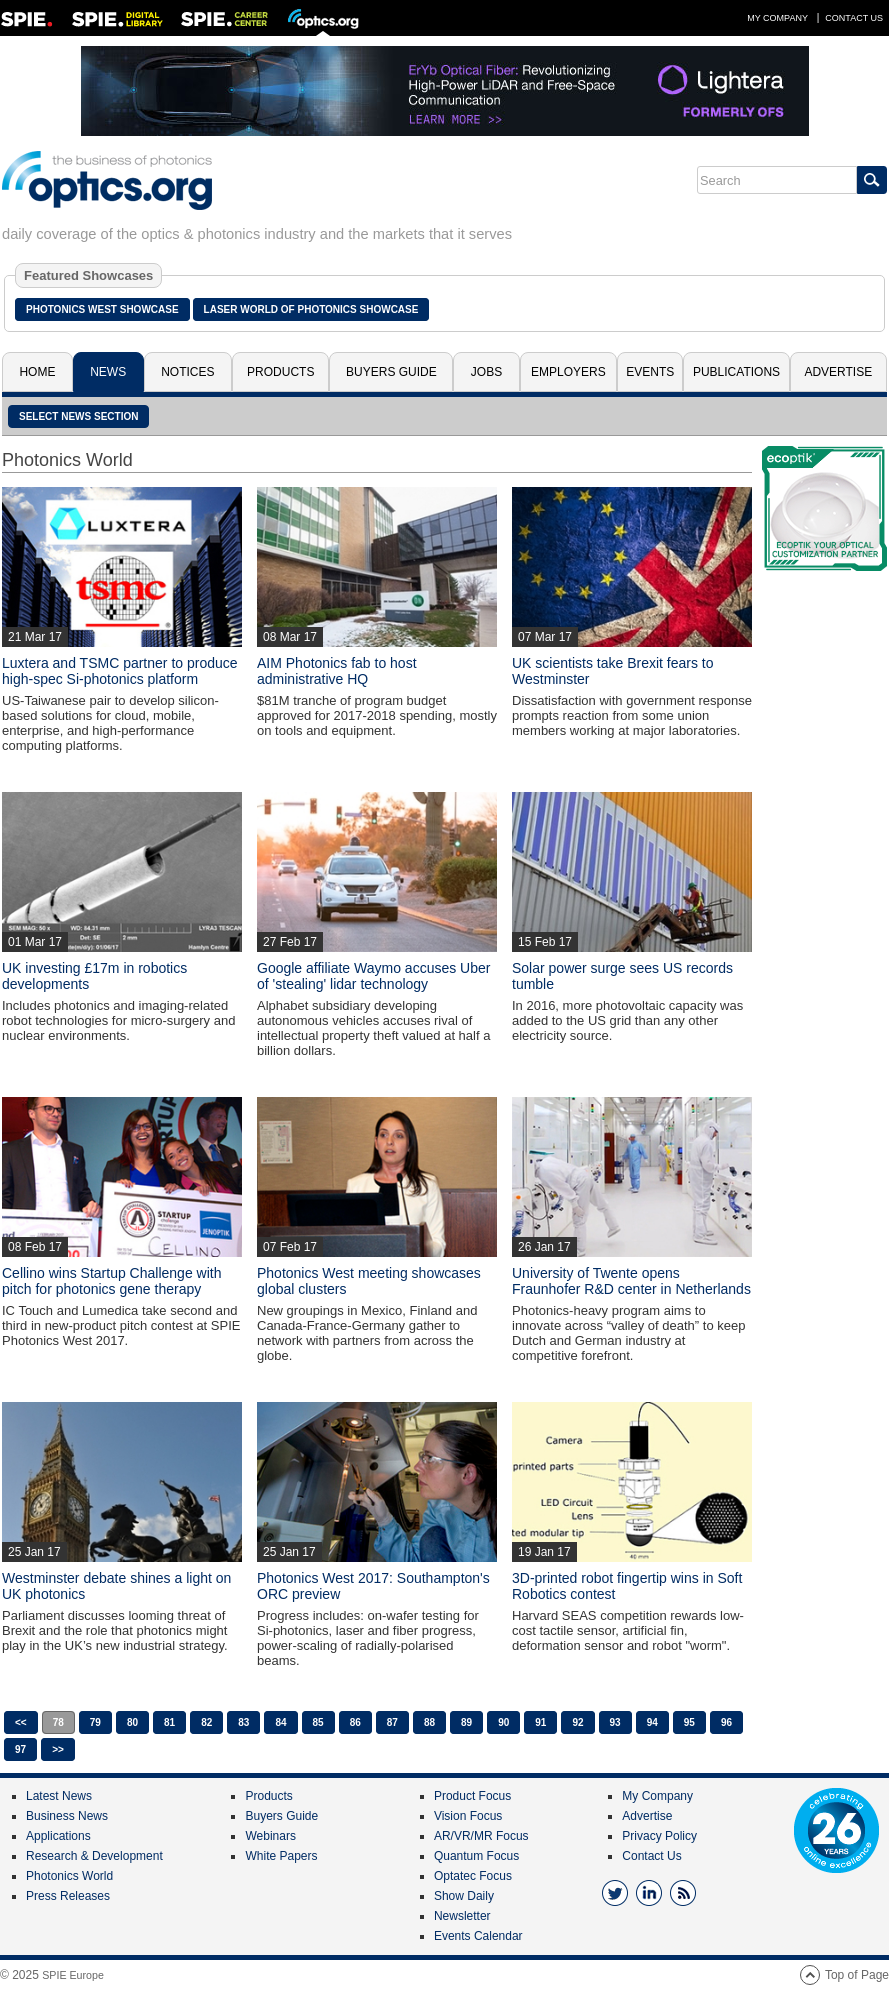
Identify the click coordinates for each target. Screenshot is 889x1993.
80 (132, 1722)
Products (280, 372)
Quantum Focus (476, 1856)
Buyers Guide (391, 372)
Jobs (486, 372)
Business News (67, 1816)
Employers (568, 372)
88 (429, 1722)
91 (540, 1722)
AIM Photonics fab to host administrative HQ (337, 671)
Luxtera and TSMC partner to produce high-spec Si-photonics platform (120, 671)
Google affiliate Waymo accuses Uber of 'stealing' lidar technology (373, 976)
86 (355, 1722)
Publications (736, 372)
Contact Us (854, 18)
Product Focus (472, 1796)
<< (21, 1722)
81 (169, 1722)
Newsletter (462, 1916)
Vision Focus (468, 1816)
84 (280, 1722)
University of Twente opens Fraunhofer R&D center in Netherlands (631, 1281)
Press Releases (68, 1896)
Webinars (270, 1836)
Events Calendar (478, 1936)
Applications (58, 1836)
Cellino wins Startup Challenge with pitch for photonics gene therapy (111, 1281)
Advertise (838, 372)
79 (95, 1722)
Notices (187, 372)
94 (652, 1722)
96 (726, 1722)
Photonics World (69, 1876)
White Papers (281, 1856)
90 (503, 1722)
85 (318, 1722)
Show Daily (464, 1896)
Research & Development (94, 1856)
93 (615, 1722)
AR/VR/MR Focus (481, 1836)
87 (392, 1722)
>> (58, 1749)
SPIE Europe (73, 1975)
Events (650, 372)
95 (689, 1722)
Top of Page (857, 1975)
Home (37, 372)
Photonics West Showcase (102, 309)
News (108, 372)
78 (58, 1722)
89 (466, 1722)
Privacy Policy (659, 1836)
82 (206, 1722)
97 (20, 1749)
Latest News (59, 1796)
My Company (777, 18)
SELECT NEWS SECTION (78, 416)
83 (243, 1722)
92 (577, 1722)
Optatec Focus (473, 1876)
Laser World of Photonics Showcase (311, 309)
